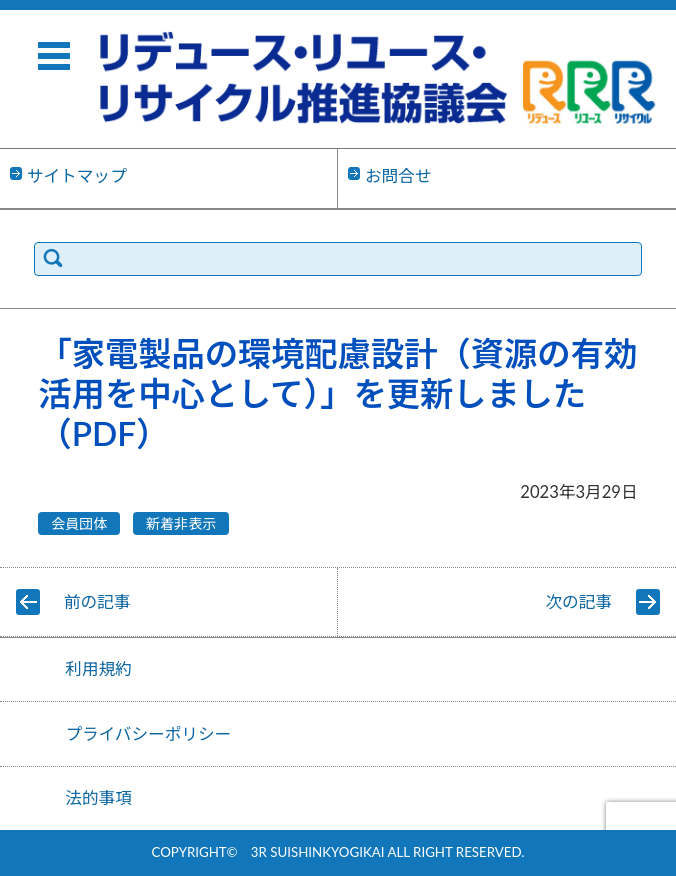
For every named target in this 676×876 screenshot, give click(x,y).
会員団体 (79, 523)
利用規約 (98, 669)
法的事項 (98, 798)
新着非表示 (181, 523)
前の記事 (97, 602)
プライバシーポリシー (148, 734)
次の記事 (579, 602)
